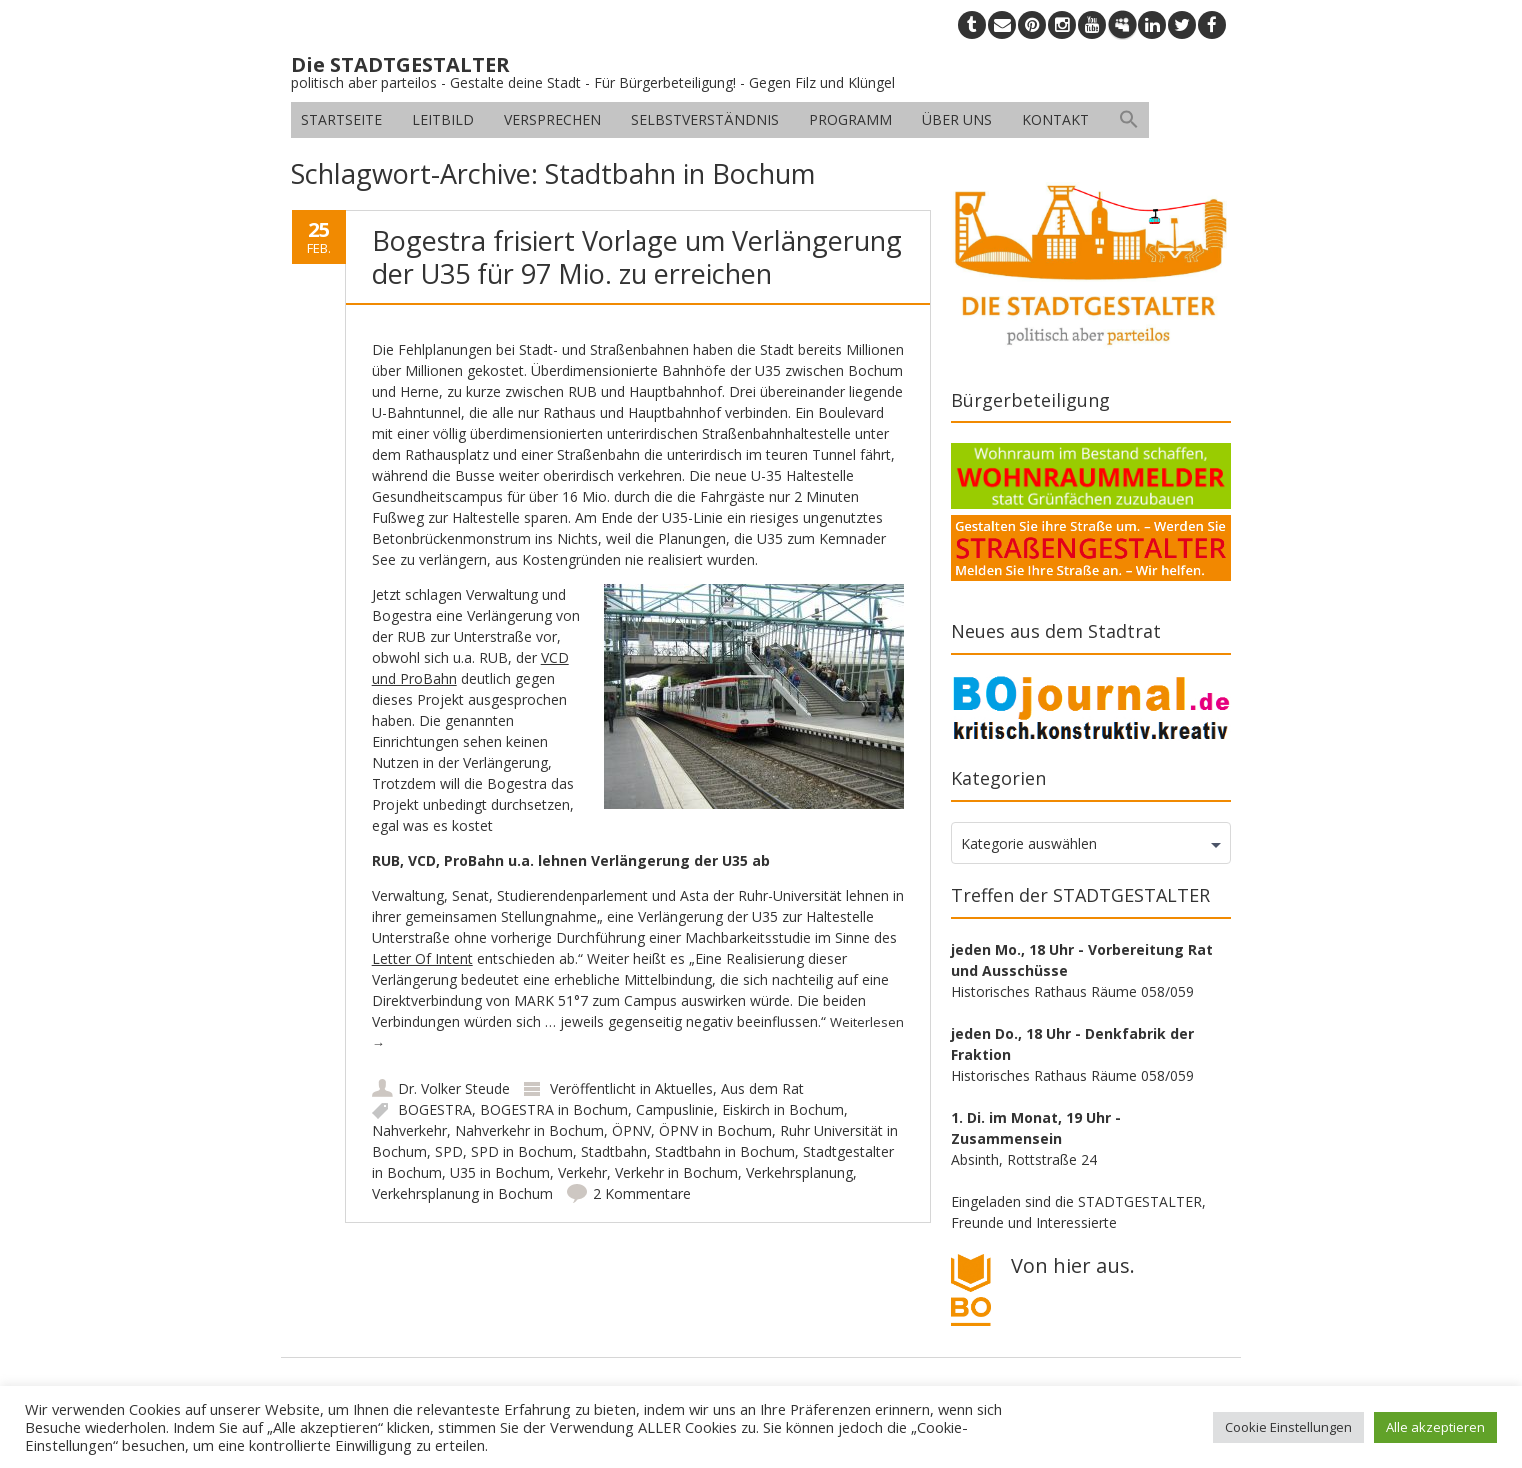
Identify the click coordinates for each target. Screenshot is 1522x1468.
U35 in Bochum (500, 1172)
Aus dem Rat (762, 1088)
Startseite (341, 119)
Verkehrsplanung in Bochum (462, 1193)
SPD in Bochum (522, 1151)
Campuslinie (675, 1109)
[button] (1129, 120)
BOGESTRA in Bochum (554, 1109)
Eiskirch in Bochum (783, 1109)
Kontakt (1055, 119)
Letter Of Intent (422, 958)
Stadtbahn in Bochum (725, 1151)
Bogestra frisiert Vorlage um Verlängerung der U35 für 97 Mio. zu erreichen (637, 256)
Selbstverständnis (705, 119)
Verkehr (582, 1172)
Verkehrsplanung (799, 1172)
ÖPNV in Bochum (715, 1130)
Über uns (957, 119)
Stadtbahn (614, 1151)
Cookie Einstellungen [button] (1288, 1427)
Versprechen (552, 119)
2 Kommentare (642, 1193)
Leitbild (443, 119)
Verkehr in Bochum (676, 1172)
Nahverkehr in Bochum (529, 1130)
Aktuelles (684, 1088)
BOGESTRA (435, 1109)
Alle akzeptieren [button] (1435, 1427)
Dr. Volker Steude (454, 1088)
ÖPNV (631, 1130)
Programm (850, 119)
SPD (449, 1151)
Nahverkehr (409, 1130)
